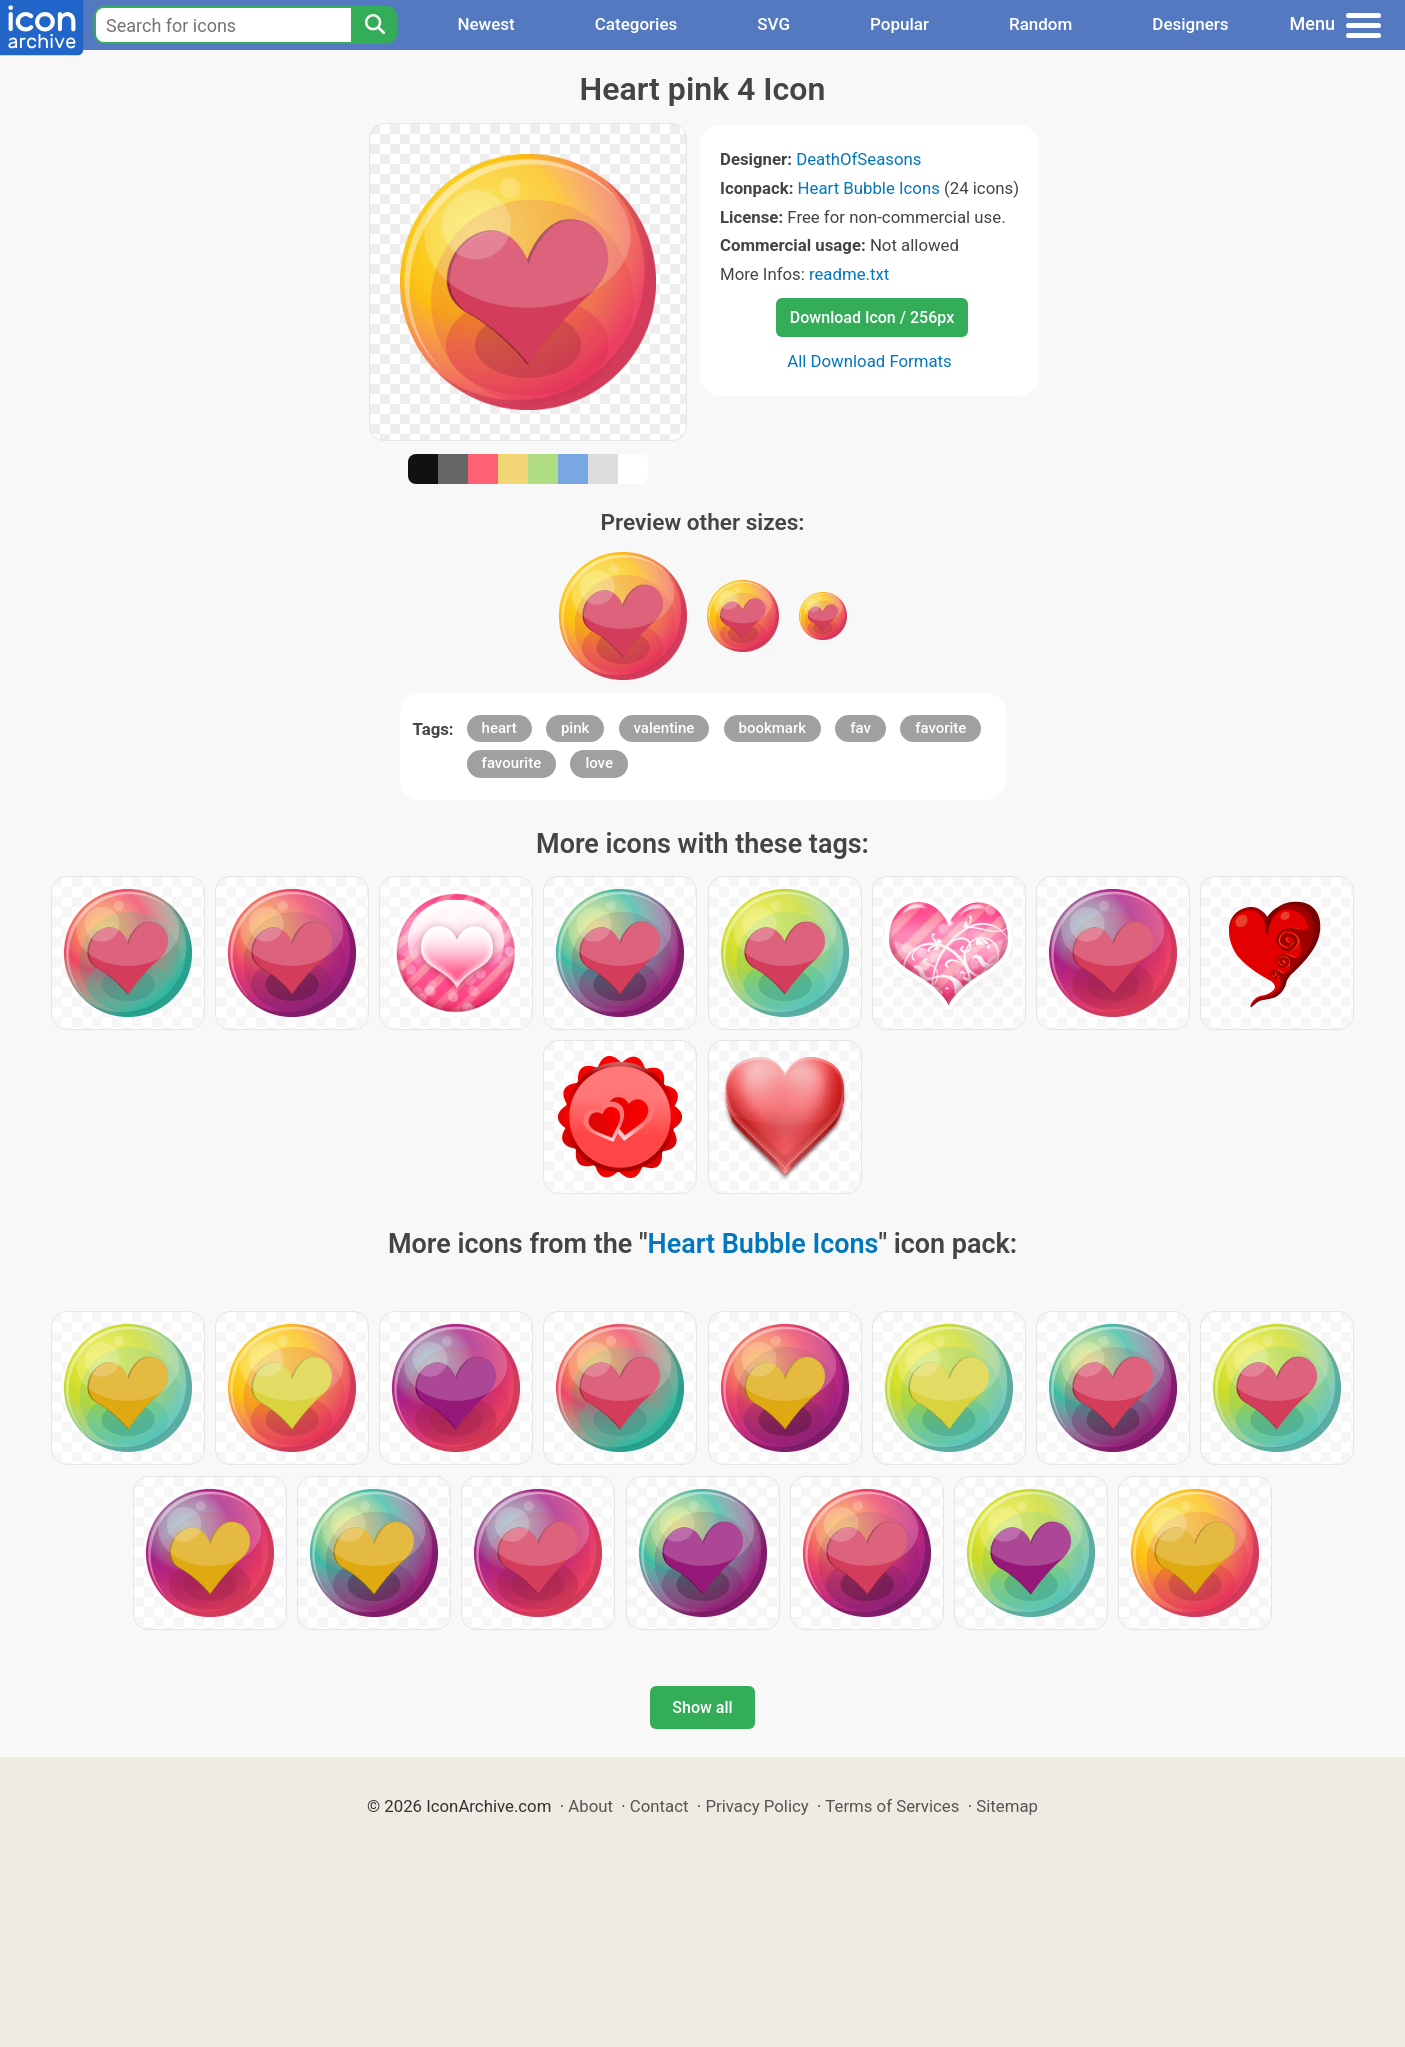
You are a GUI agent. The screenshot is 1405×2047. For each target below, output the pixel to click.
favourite (512, 763)
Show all (702, 1707)
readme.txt (849, 274)
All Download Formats (869, 361)
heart (499, 728)
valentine (664, 728)
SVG (773, 24)
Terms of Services (892, 1806)
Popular (899, 24)
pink (575, 728)
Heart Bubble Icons (869, 188)
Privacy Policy (756, 1806)
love (599, 763)
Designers (1190, 24)
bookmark (773, 728)
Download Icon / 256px (872, 317)
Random (1040, 24)
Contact (659, 1806)
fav (860, 728)
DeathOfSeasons (858, 159)
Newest (485, 24)
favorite (940, 728)
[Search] (374, 25)
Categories (636, 24)
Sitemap (1007, 1806)
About (590, 1806)
